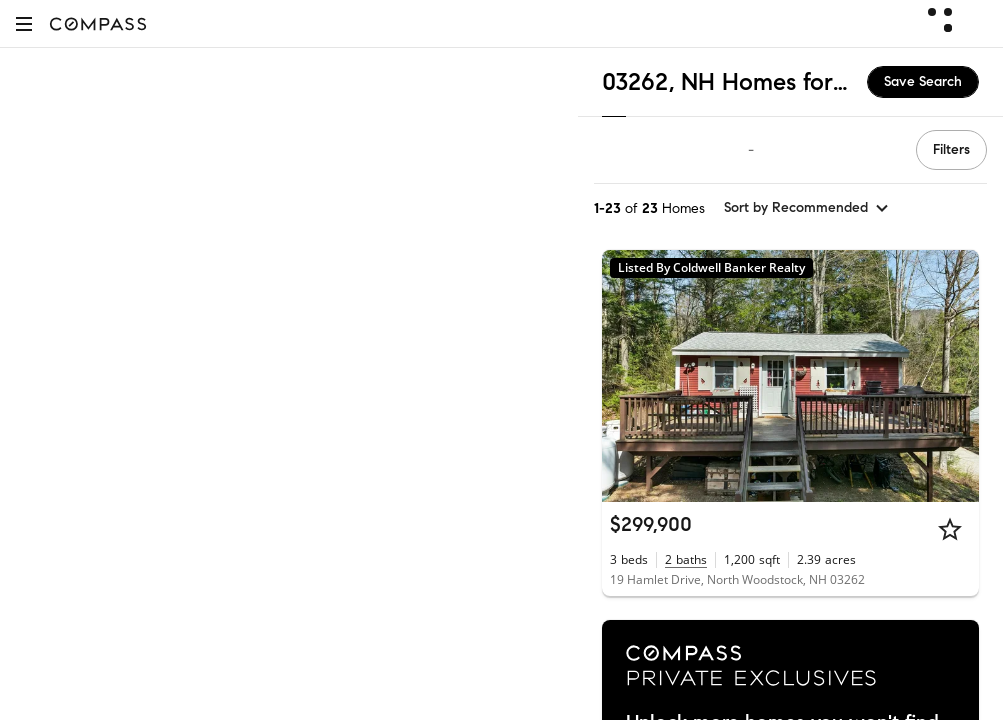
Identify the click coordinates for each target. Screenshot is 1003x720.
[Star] (950, 529)
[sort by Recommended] (807, 208)
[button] (24, 23)
